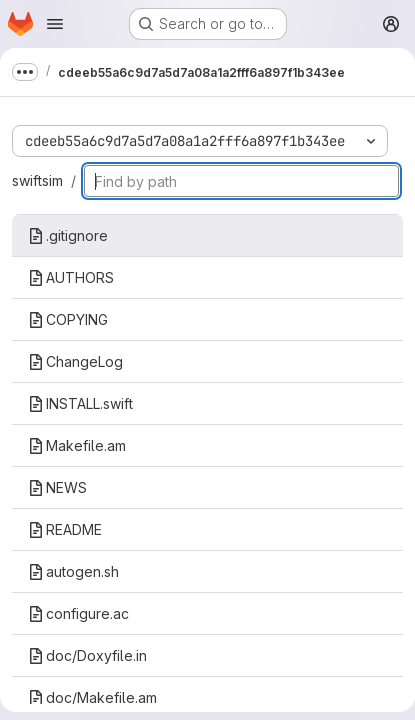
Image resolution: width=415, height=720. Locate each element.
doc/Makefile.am (92, 697)
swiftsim (37, 180)
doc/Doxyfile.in (87, 655)
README (65, 529)
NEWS (57, 487)
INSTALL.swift (80, 403)
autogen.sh (73, 571)
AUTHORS (71, 277)
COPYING (68, 319)
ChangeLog (75, 361)
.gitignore (68, 235)
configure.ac (78, 613)
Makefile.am (77, 445)
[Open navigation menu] (55, 24)
